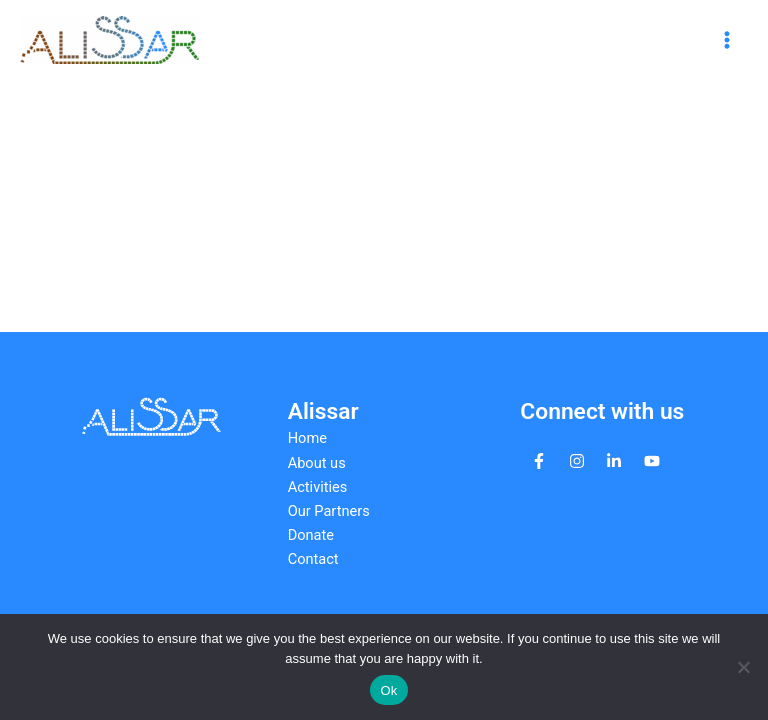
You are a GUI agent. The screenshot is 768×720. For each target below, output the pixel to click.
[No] (743, 667)
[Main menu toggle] (727, 40)
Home (307, 438)
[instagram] (577, 461)
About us (317, 463)
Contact (313, 559)
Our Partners (329, 511)
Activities (318, 487)
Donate (311, 535)
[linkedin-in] (614, 461)
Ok (388, 690)
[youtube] (652, 461)
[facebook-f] (539, 461)
